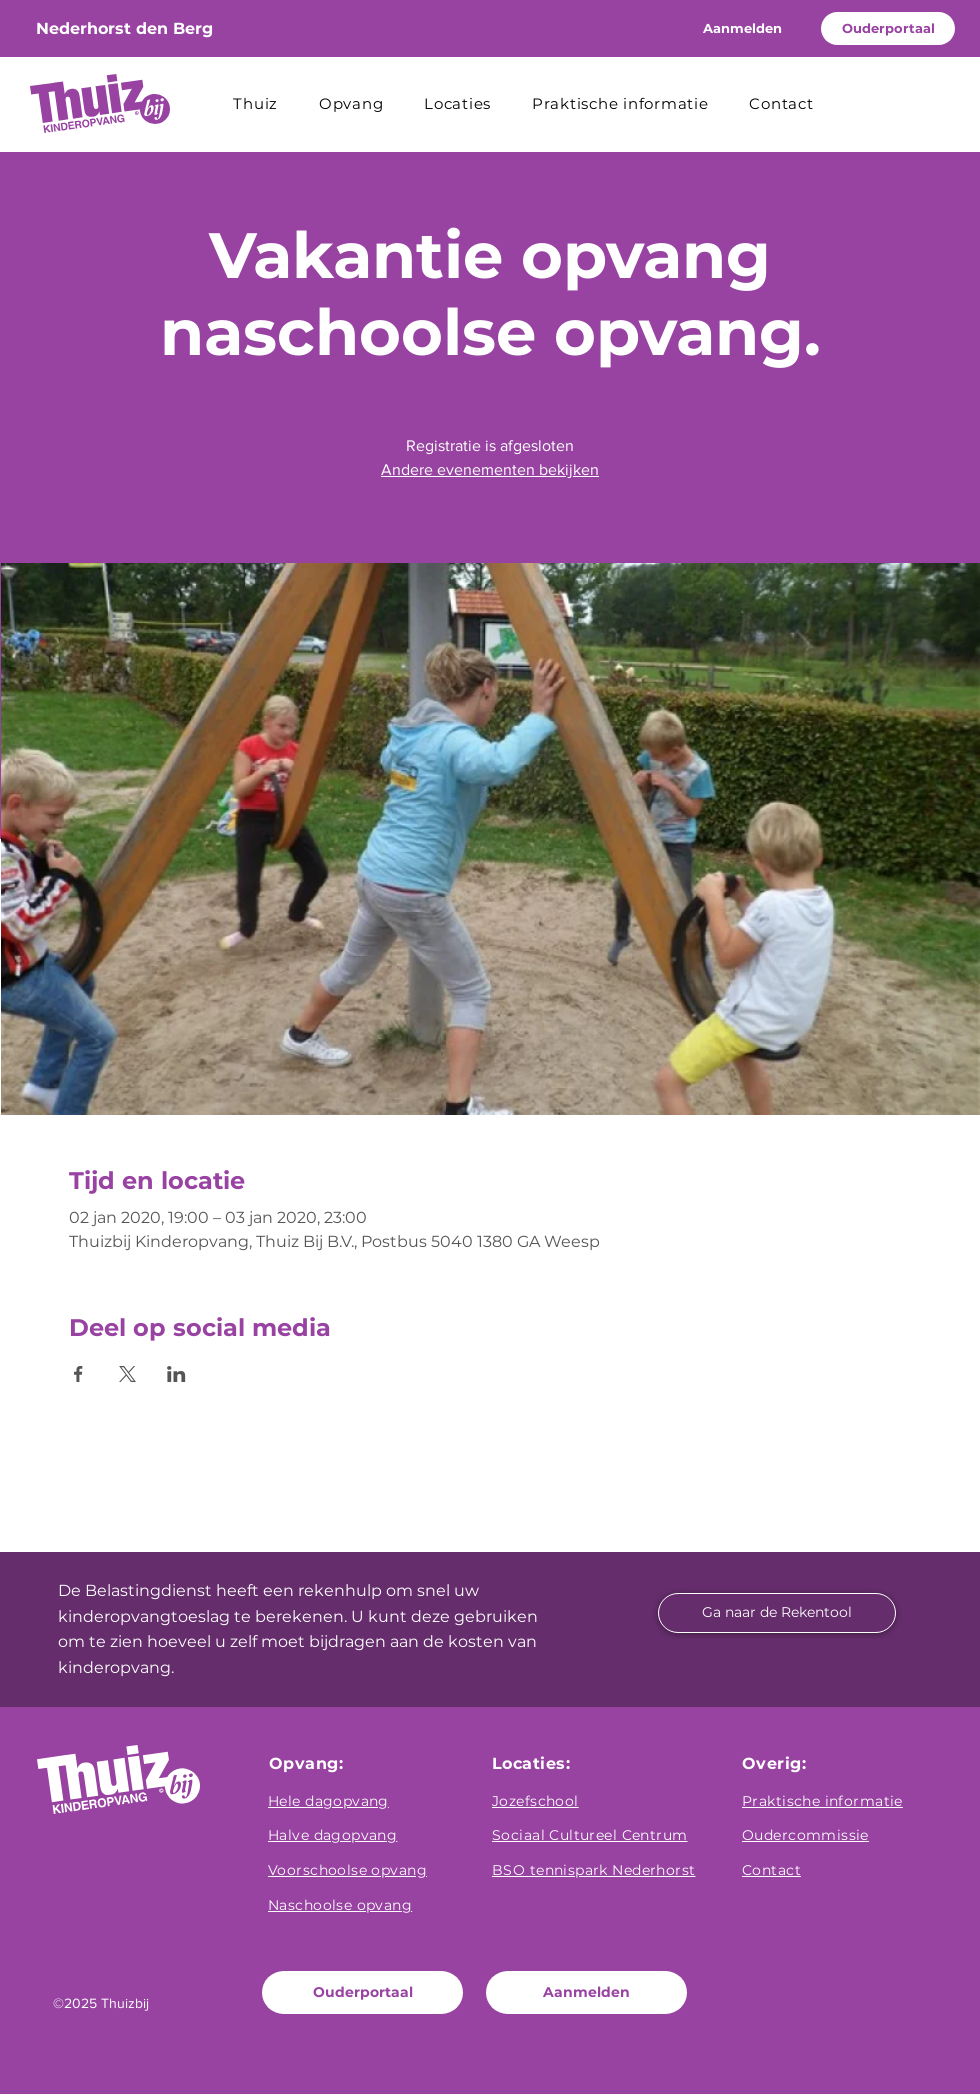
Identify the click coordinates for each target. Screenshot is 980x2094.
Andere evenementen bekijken (490, 469)
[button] (351, 103)
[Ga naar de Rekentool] (777, 1613)
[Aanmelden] (742, 28)
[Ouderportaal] (888, 28)
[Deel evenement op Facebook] (78, 1374)
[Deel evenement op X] (127, 1374)
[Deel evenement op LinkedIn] (176, 1374)
